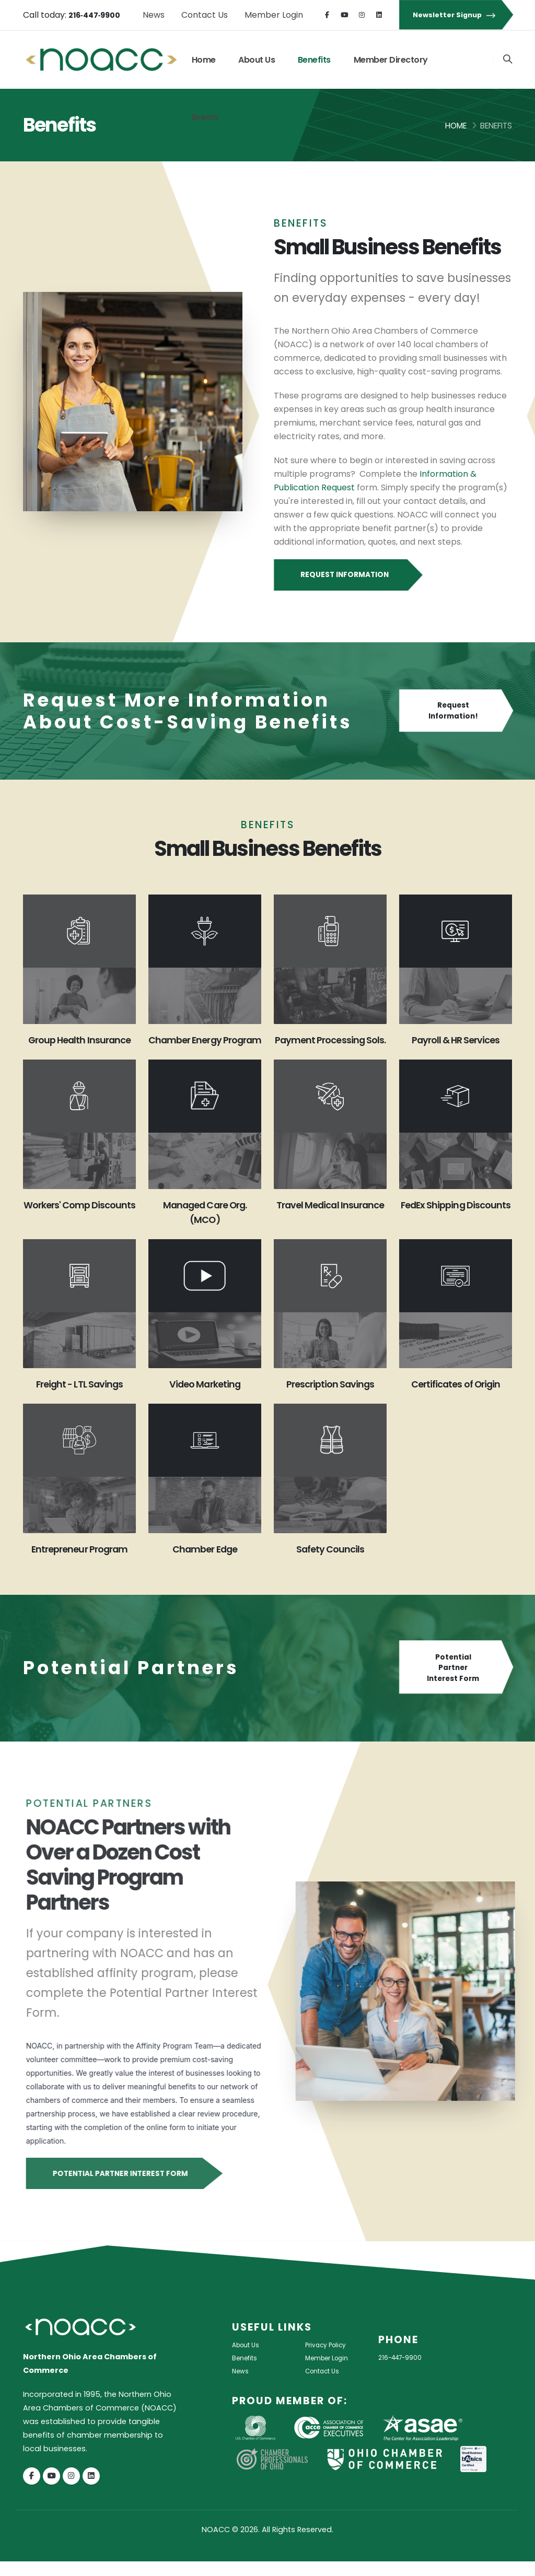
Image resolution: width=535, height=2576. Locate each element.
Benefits (314, 60)
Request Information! (455, 711)
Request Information (347, 575)
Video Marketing (205, 1398)
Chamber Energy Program (205, 1047)
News (154, 15)
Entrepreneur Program (79, 1563)
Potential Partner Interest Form (455, 1682)
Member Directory (391, 60)
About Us (256, 60)
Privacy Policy (330, 2359)
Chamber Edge (205, 1563)
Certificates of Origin (455, 1398)
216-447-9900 (405, 2372)
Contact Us (204, 15)
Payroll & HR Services (455, 1039)
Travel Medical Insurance (330, 1226)
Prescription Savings (330, 1398)
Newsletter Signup (455, 15)
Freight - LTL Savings (79, 1398)
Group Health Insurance (79, 1047)
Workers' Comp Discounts (79, 1226)
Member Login (274, 15)
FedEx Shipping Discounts (455, 1226)
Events (205, 117)
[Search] (507, 59)
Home (204, 60)
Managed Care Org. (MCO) (205, 1226)
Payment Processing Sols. (330, 1047)
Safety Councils (330, 1563)
